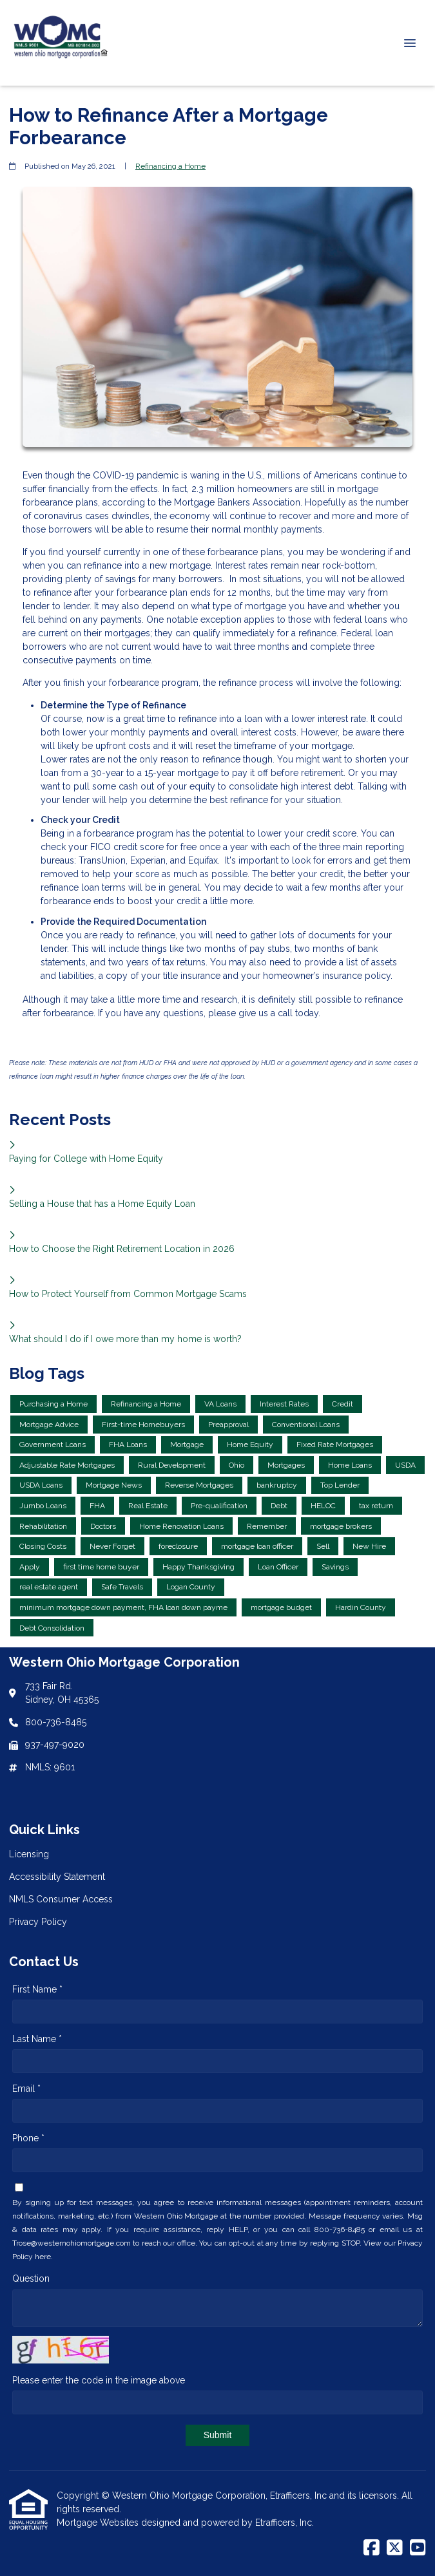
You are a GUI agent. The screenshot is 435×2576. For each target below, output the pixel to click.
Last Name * (37, 2039)
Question (31, 2278)
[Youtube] (418, 2548)
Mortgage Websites (99, 2522)
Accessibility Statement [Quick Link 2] (57, 1876)
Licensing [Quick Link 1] (29, 1854)
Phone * (28, 2138)
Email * (26, 2088)
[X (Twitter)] (395, 2548)
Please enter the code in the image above (98, 2380)
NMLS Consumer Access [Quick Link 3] (61, 1899)
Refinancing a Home (170, 166)
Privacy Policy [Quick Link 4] (38, 1922)
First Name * (37, 1989)
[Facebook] (371, 2548)
